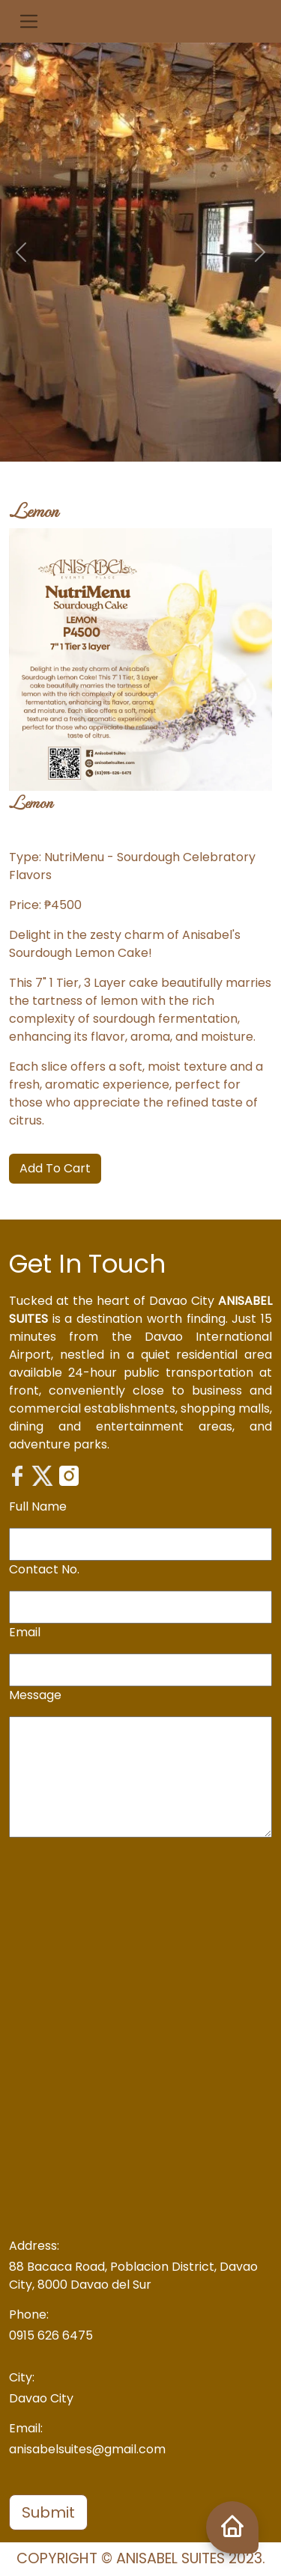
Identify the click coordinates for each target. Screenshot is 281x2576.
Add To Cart (55, 1168)
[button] (29, 21)
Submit (48, 2512)
